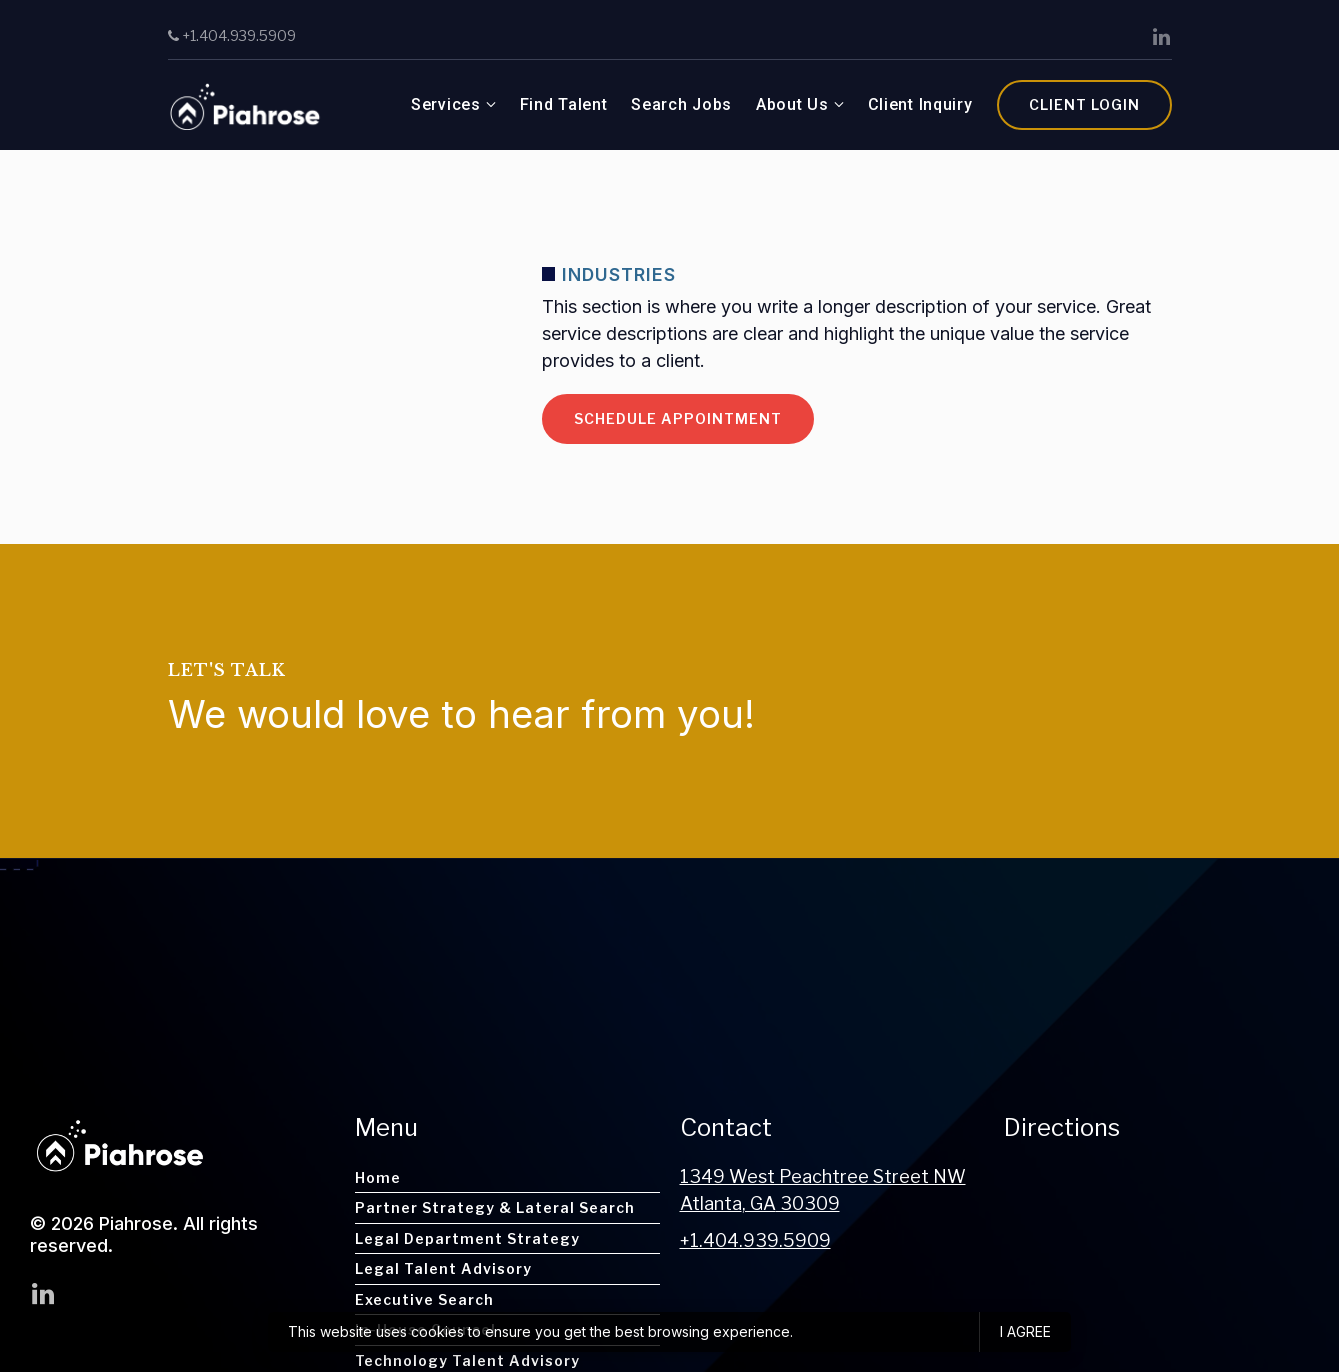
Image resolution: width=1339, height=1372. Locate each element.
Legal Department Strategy (467, 1238)
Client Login (1084, 104)
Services (446, 104)
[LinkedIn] (1162, 37)
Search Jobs (681, 104)
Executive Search (424, 1299)
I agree (1025, 1331)
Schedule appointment (678, 418)
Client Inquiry (920, 104)
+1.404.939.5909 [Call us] (232, 35)
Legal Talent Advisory (443, 1268)
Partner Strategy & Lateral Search (495, 1207)
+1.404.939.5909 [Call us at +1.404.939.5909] (755, 1240)
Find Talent (564, 104)
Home (378, 1177)
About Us (792, 104)
